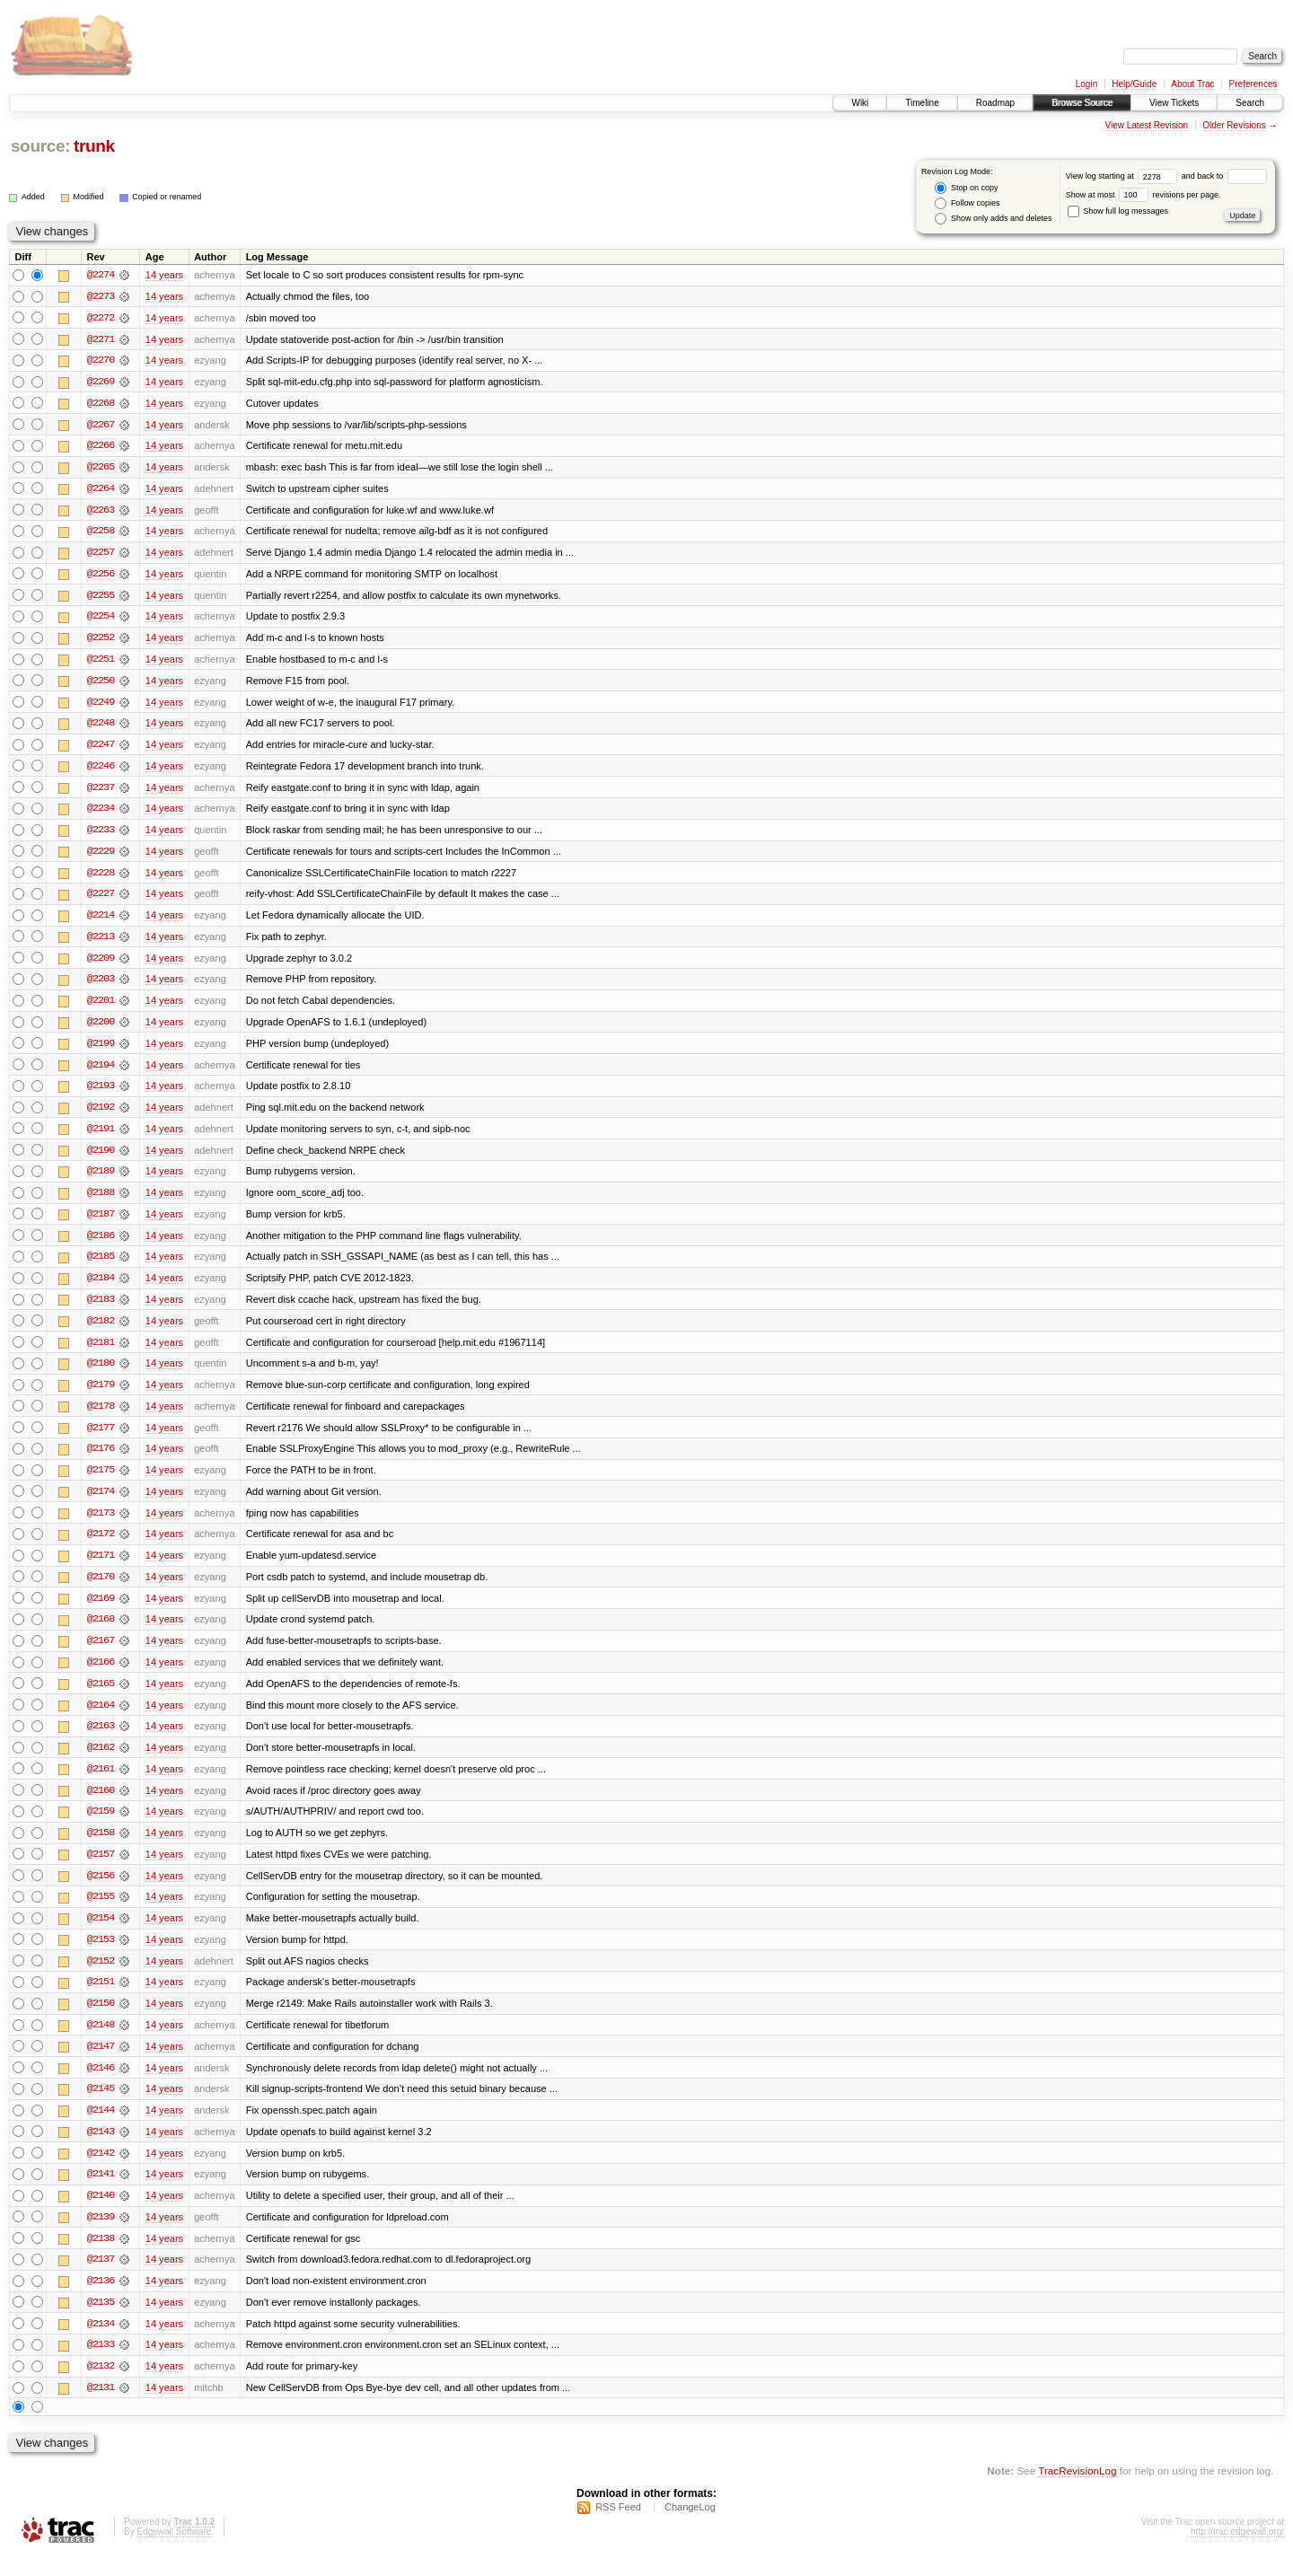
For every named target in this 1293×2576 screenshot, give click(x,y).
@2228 (100, 878)
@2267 (100, 425)
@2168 (100, 1632)
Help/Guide (1134, 84)
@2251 (100, 662)
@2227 (100, 899)
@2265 (100, 469)
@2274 (100, 275)
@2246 (100, 770)
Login (1086, 84)
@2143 (100, 2149)
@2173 (100, 1524)
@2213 (100, 943)
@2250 (100, 684)
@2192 (100, 1115)
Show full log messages (1118, 211)
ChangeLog (690, 2527)
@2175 (100, 1481)
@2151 (100, 1998)
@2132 (100, 2386)
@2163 (100, 1740)
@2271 (100, 339)
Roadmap (995, 103)
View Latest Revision (1146, 125)
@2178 (100, 1417)
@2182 (100, 1330)
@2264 (100, 490)
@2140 (100, 2214)
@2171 (100, 1568)
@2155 (100, 1912)
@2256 (100, 576)
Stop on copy (966, 188)
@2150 (100, 2020)
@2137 (100, 2279)
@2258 (100, 533)
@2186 (100, 1244)
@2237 (100, 792)
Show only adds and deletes (993, 218)
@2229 (100, 856)
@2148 (100, 2042)
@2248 (100, 727)
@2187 (100, 1223)
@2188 (100, 1201)
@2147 (100, 2063)
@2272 (100, 318)
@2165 (100, 1697)
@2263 (100, 512)
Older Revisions (1234, 125)
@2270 (100, 361)
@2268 (100, 404)
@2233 (100, 835)
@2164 (100, 1718)
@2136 (100, 2300)
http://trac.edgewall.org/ (1237, 2552)
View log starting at (1124, 175)
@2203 (100, 986)
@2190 (100, 1158)
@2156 (100, 1891)
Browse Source (1082, 103)
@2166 (100, 1675)
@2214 (100, 921)
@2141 (100, 2192)
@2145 (100, 2106)
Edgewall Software (173, 2552)
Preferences (1253, 84)
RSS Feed (618, 2527)
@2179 (100, 1395)
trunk (94, 145)
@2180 (100, 1374)
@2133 (100, 2365)
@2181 (100, 1352)
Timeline (921, 103)
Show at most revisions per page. (1143, 194)
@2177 (100, 1438)
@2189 (100, 1180)
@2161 (100, 1783)
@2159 (100, 1826)
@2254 (100, 619)
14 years (164, 274)
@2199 (100, 1050)
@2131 (100, 2408)
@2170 (100, 1589)
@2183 (100, 1309)
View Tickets (1174, 103)
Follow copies (967, 203)
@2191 (100, 1137)
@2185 (100, 1266)
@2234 (100, 813)
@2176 (100, 1460)
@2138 (100, 2257)
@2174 (100, 1503)
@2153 (100, 1955)
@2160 (100, 1805)
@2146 (100, 2085)
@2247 (100, 749)
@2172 (100, 1546)
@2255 (100, 598)
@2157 (100, 1869)
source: (40, 145)
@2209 (100, 964)
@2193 (100, 1093)
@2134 (100, 2343)
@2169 (100, 1611)
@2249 (100, 706)
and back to (1224, 175)
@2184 (100, 1287)
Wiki (859, 103)
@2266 (100, 447)
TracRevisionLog (1077, 2491)
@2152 (100, 1977)
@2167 (100, 1654)
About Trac (1192, 84)
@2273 (100, 296)
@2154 (100, 1934)
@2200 (100, 1029)
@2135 (100, 2322)
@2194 (100, 1072)
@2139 (100, 2236)
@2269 (100, 382)
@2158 (100, 1848)
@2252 (100, 641)
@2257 (100, 555)
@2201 (100, 1007)
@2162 (100, 1761)
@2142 (100, 2171)
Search (1250, 103)
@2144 (100, 2128)
